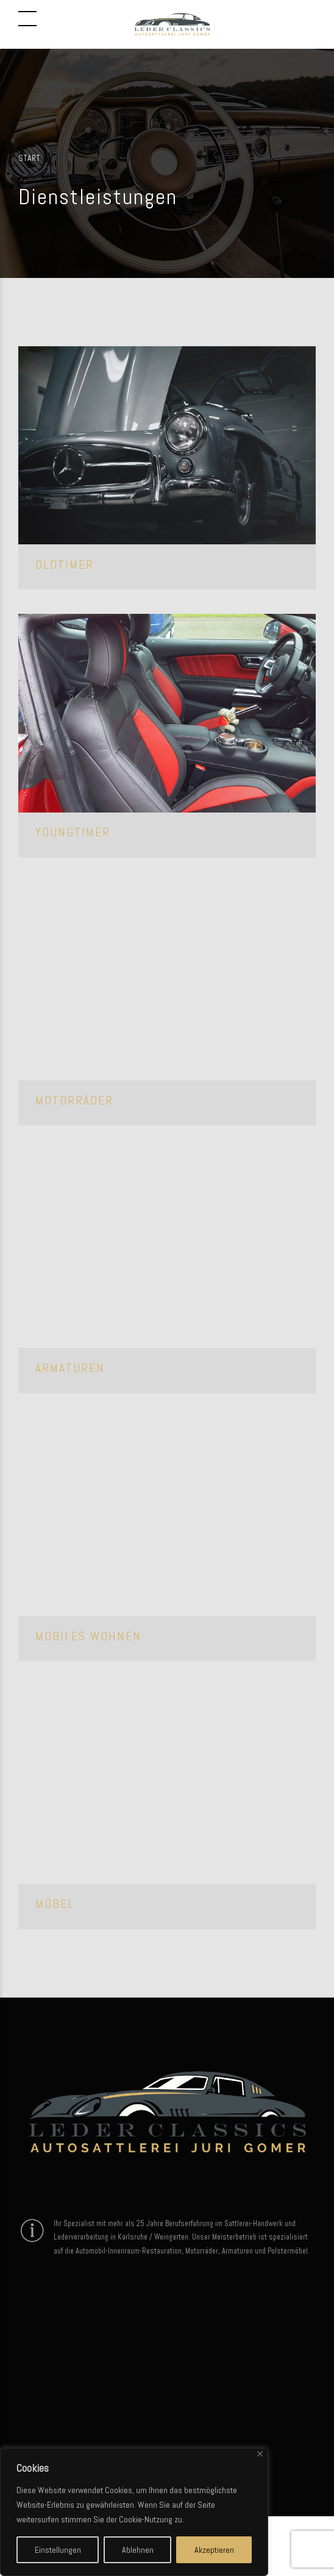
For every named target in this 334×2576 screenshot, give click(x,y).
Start (29, 158)
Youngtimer (72, 832)
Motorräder (74, 1100)
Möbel (54, 1904)
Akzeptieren (214, 2549)
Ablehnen (138, 2549)
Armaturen (70, 1368)
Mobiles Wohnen (88, 1636)
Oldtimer (64, 564)
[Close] (260, 2454)
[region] (134, 2512)
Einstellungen (58, 2549)
